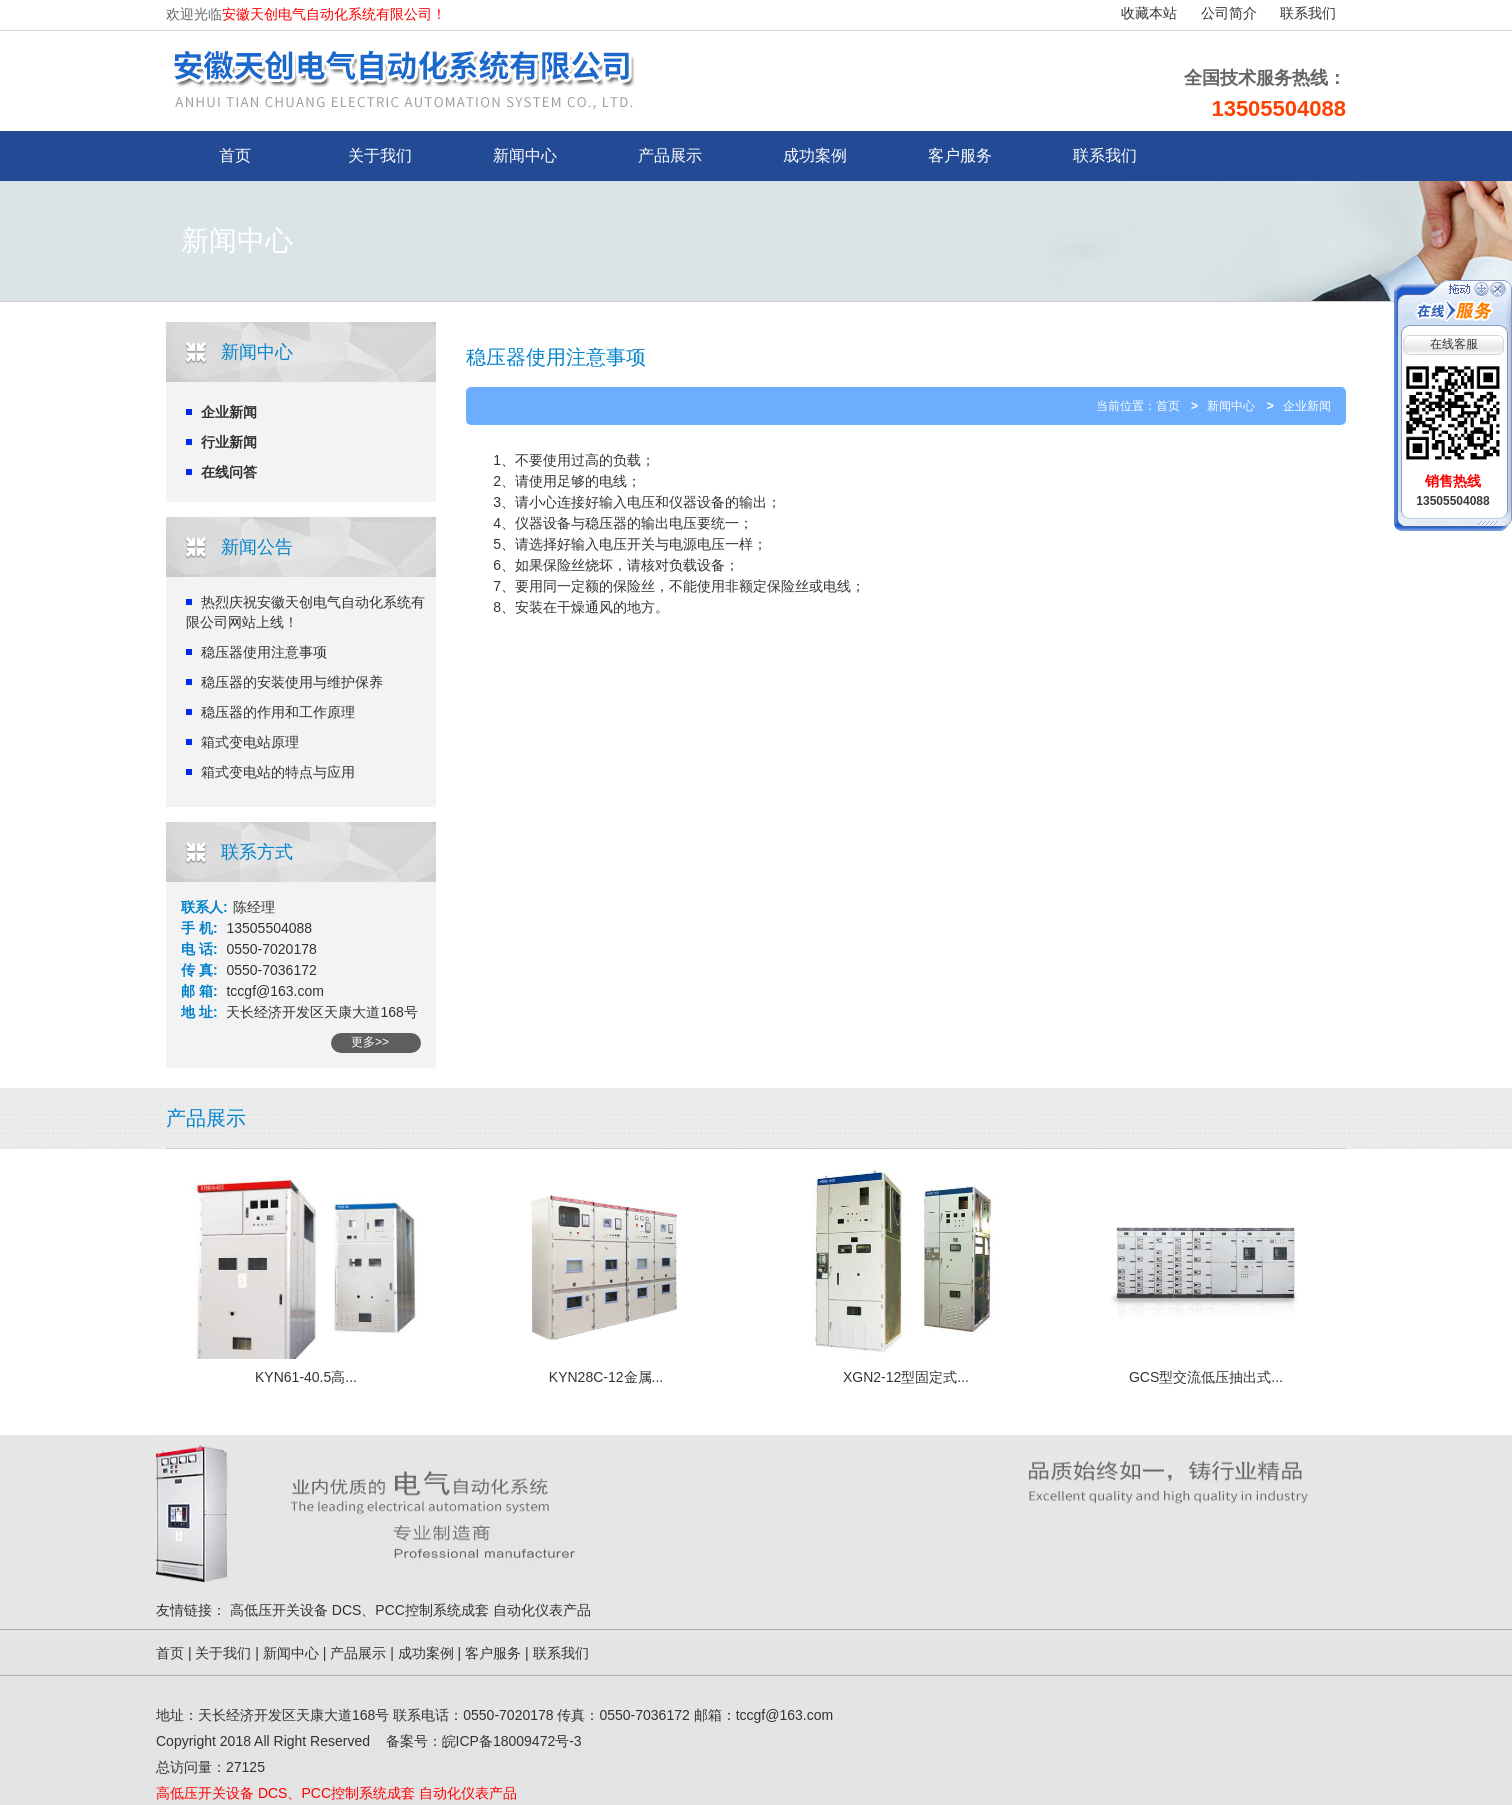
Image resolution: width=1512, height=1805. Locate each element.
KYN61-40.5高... (306, 1377)
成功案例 (815, 155)
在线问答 (229, 472)
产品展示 (670, 155)
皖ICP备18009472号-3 (512, 1741)
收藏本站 (1149, 13)
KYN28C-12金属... (606, 1377)
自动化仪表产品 (542, 1610)
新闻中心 (525, 155)
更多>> (370, 1042)
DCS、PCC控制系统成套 (410, 1610)
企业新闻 (229, 412)
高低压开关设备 (279, 1610)
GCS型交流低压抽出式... (1206, 1377)
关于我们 (380, 155)
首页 (1168, 406)
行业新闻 (229, 442)
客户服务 (960, 155)
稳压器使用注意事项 (264, 652)
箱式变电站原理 (250, 742)
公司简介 (1229, 13)
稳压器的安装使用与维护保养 (292, 682)
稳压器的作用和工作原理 (278, 712)
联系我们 (1308, 13)
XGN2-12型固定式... (906, 1377)
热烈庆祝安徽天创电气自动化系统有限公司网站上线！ (305, 612)
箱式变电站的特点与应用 (278, 772)
